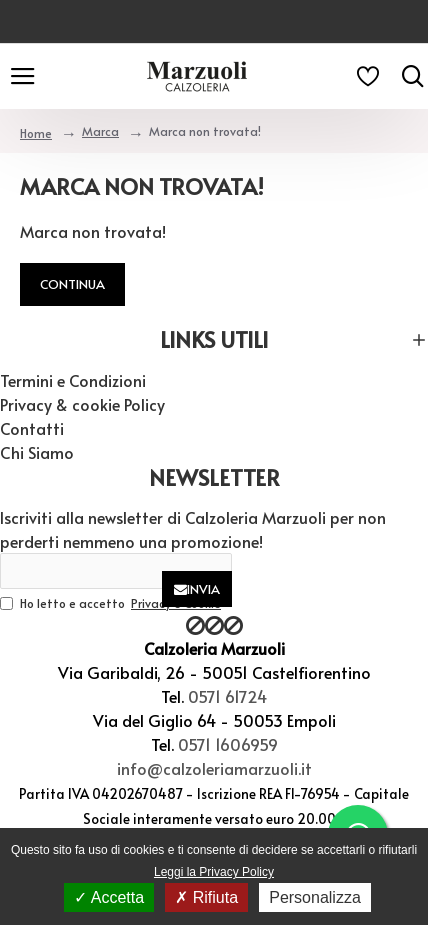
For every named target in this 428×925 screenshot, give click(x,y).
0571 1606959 (228, 744)
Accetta (109, 897)
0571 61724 (227, 696)
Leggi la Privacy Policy (214, 872)
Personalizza (315, 897)
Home (36, 133)
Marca (100, 131)
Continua (72, 284)
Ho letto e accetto (112, 603)
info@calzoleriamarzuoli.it (214, 768)
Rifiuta (206, 897)
